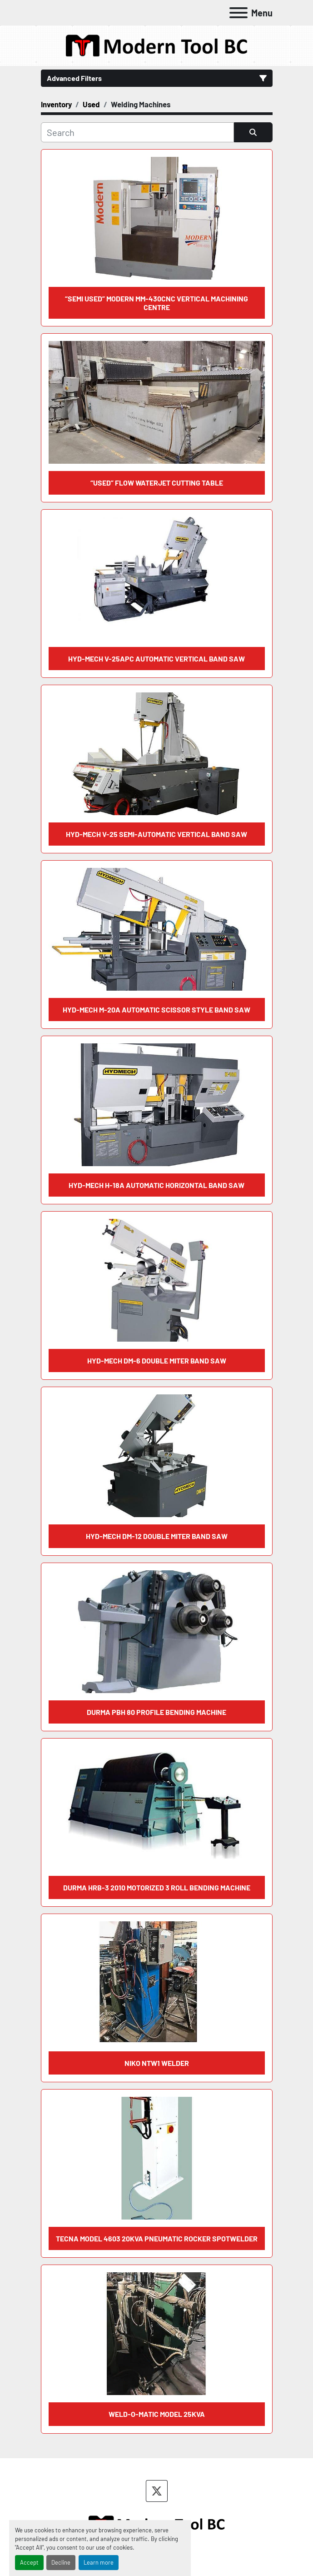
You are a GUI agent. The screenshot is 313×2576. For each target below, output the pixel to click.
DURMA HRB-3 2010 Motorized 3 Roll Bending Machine (156, 1887)
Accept (29, 2562)
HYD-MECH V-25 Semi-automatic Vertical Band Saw (156, 834)
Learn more (99, 2562)
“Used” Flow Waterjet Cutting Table (156, 482)
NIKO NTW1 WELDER (156, 2063)
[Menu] (238, 12)
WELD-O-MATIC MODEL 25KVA (157, 2414)
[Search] (137, 132)
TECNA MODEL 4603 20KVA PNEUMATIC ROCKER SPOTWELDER (157, 2238)
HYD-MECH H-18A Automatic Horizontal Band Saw (156, 1185)
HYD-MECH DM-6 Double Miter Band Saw (156, 1360)
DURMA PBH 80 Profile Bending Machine (156, 1712)
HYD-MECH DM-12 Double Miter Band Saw (157, 1536)
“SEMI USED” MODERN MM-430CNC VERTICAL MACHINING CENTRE (156, 302)
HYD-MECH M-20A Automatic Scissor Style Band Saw (156, 1009)
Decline (60, 2562)
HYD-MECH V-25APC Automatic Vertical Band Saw (156, 658)
